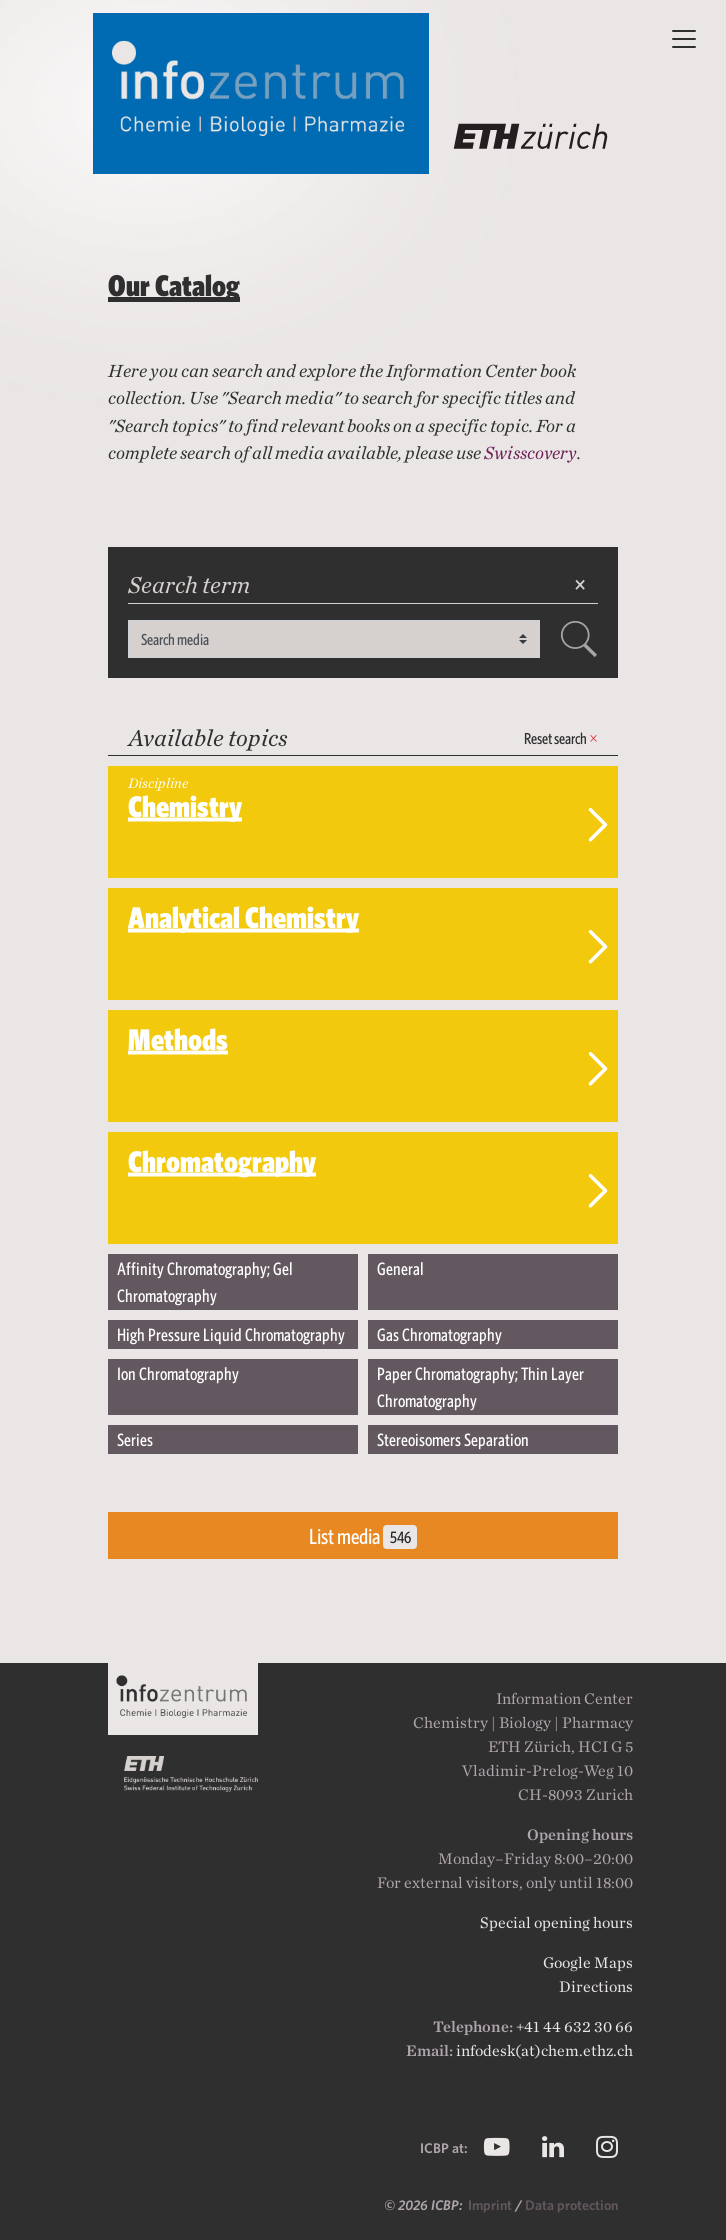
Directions (596, 1986)
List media (363, 1536)
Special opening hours (556, 1922)
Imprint (491, 2205)
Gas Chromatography (439, 1334)
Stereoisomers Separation (453, 1439)
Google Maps (588, 1962)
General (400, 1268)
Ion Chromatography (178, 1373)
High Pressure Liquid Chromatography (231, 1334)
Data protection (571, 2205)
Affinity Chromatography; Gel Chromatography (205, 1282)
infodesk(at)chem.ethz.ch (544, 2050)
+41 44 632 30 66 (574, 2026)
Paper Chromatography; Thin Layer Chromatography (480, 1387)
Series (135, 1439)
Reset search (561, 738)
